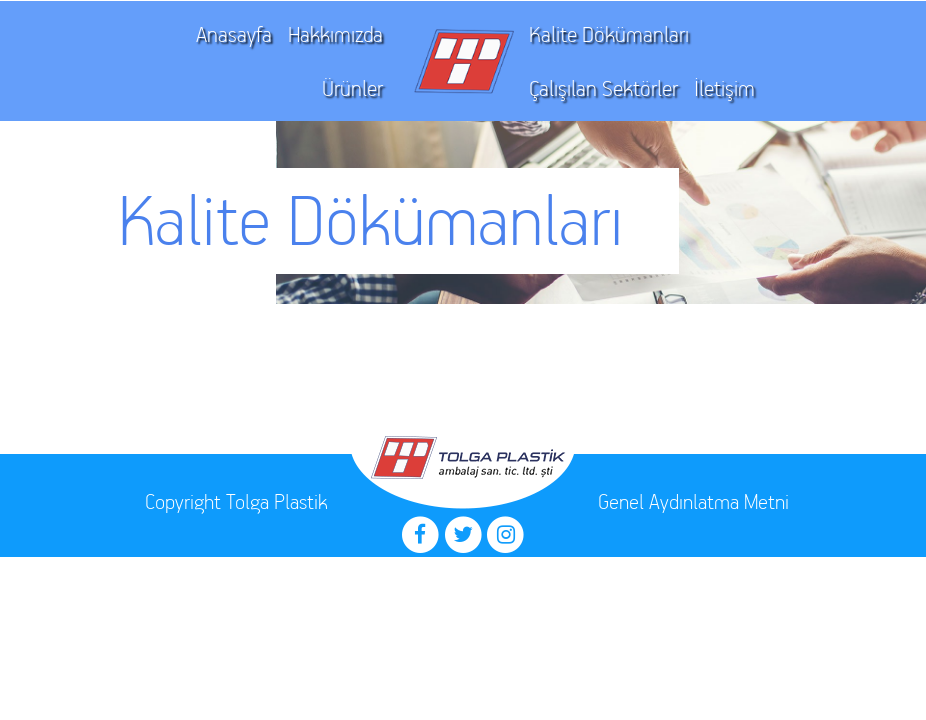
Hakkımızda (335, 34)
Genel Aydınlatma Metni (693, 501)
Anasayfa (234, 34)
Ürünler (352, 88)
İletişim (724, 88)
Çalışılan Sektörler (603, 88)
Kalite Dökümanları (609, 34)
